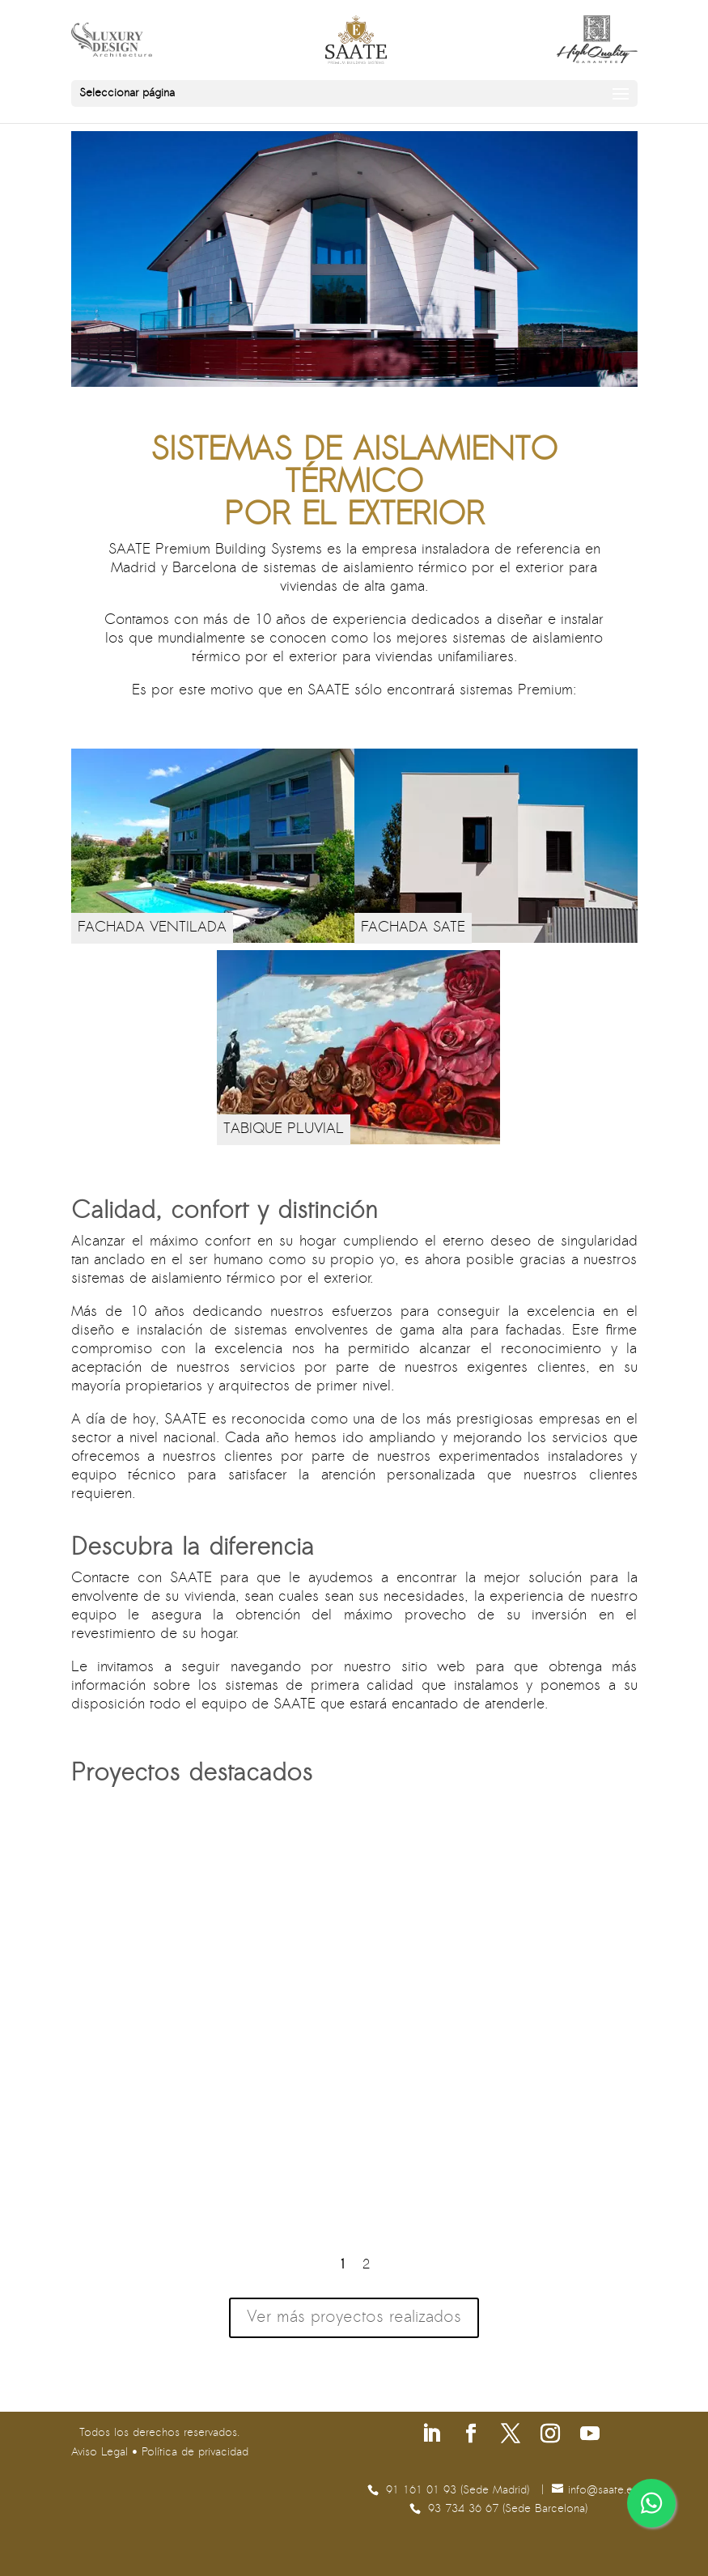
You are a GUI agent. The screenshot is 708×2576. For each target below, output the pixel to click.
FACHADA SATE (413, 928)
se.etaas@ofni (603, 2491)
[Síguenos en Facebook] (471, 2435)
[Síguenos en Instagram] (550, 2435)
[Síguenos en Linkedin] (431, 2435)
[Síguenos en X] (510, 2435)
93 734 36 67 (465, 2509)
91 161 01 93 (423, 2491)
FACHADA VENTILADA (152, 928)
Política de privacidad (195, 2453)
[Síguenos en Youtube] (590, 2435)
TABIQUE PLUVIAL (283, 1129)
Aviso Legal (99, 2453)
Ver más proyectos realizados (354, 2318)
